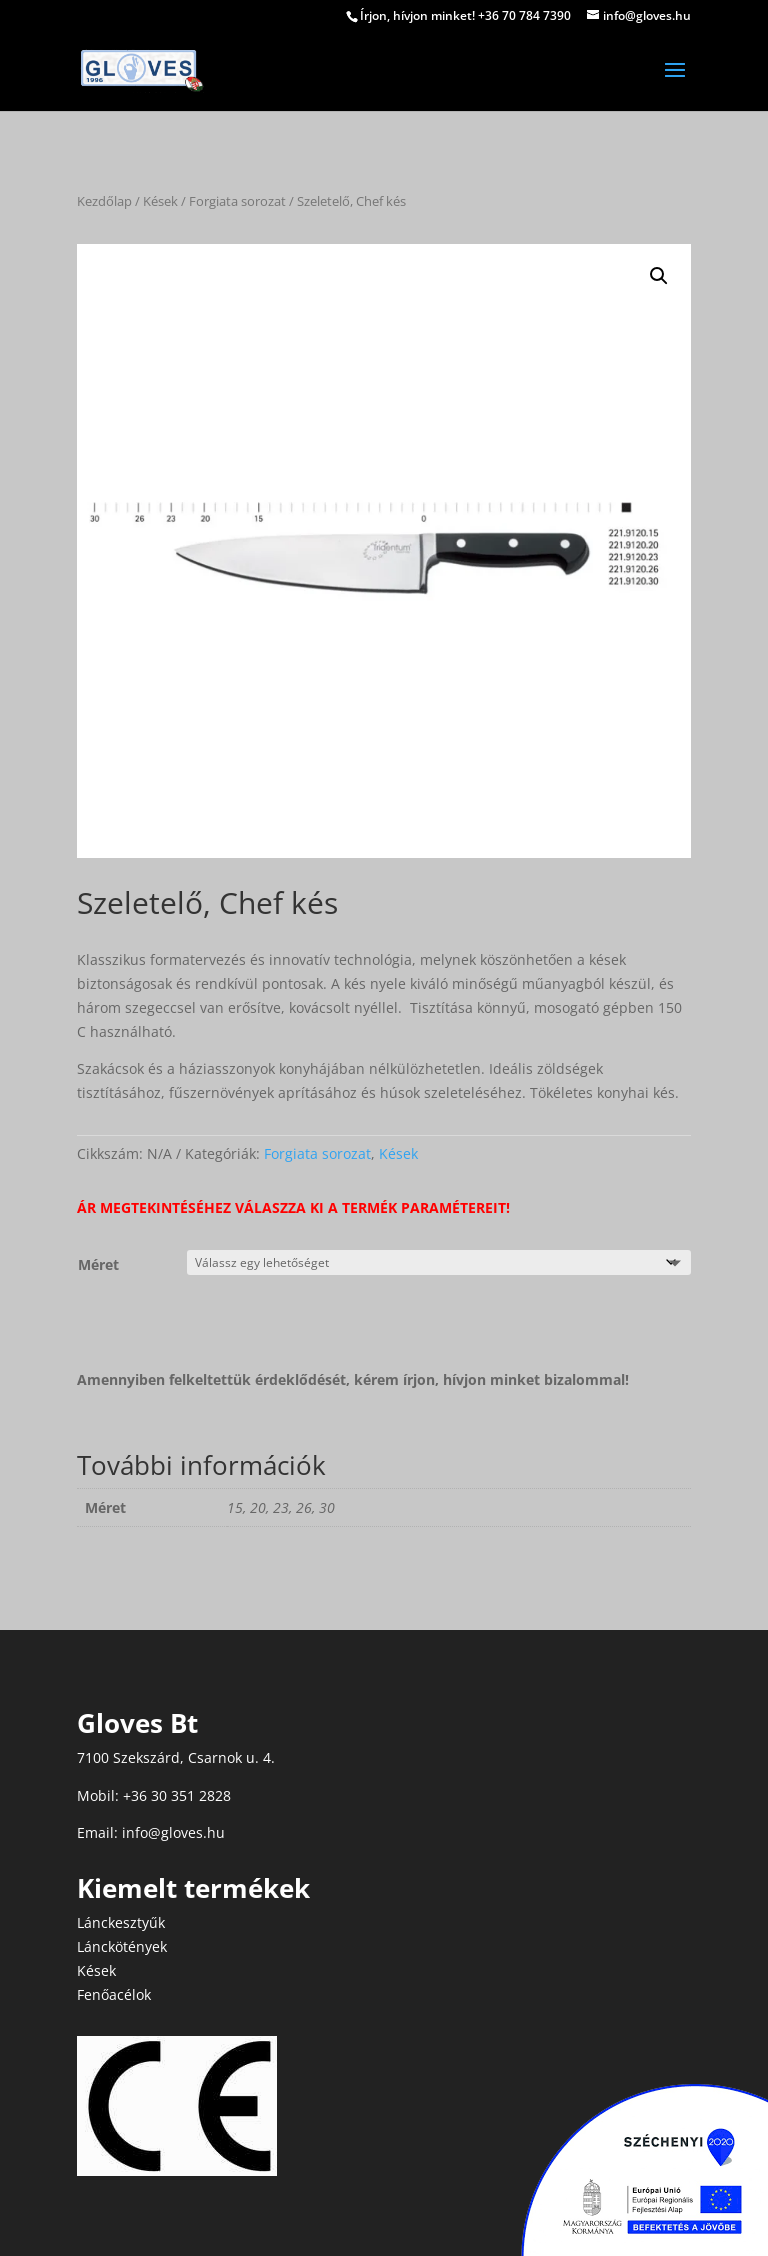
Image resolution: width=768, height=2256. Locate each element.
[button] (659, 276)
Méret (98, 1264)
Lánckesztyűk (121, 1922)
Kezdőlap (104, 201)
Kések (160, 201)
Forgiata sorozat (237, 201)
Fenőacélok (114, 1994)
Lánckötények (122, 1946)
